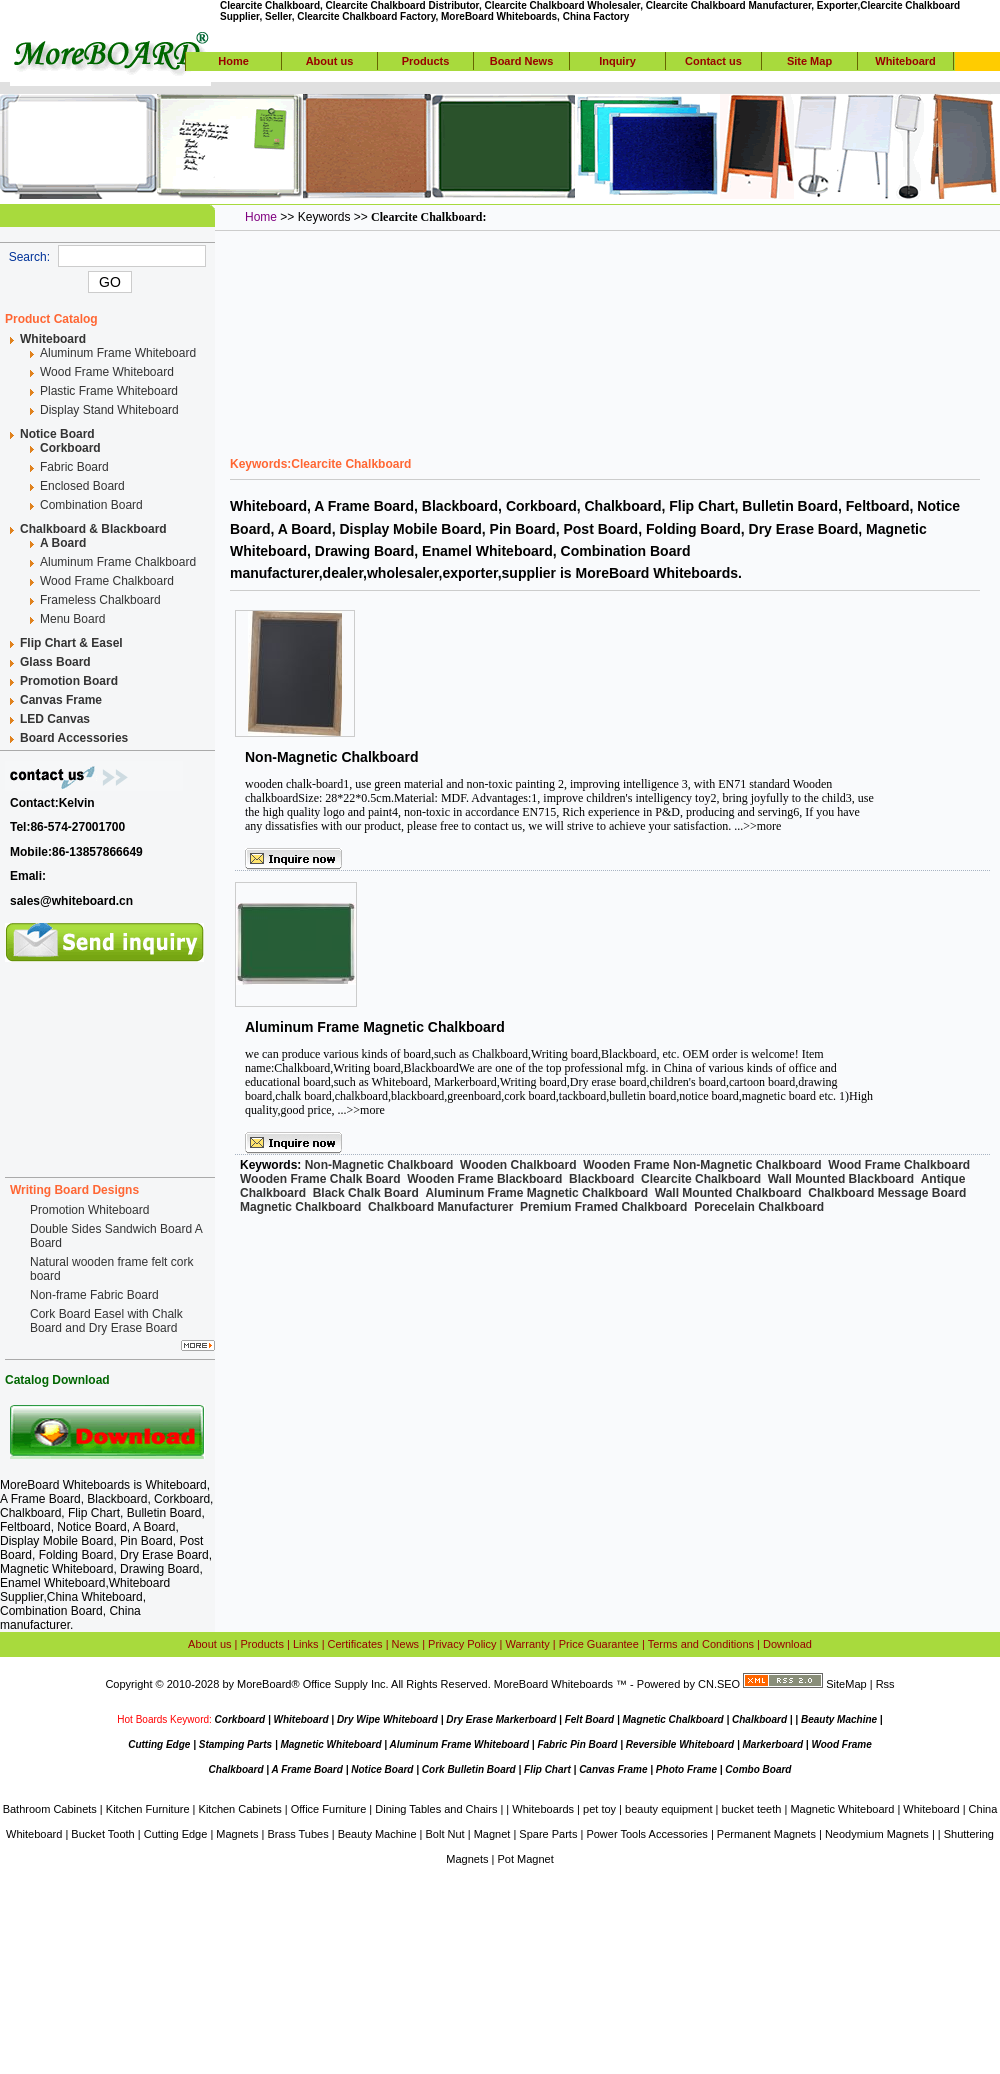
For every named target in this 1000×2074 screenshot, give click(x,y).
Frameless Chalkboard (100, 600)
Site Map (809, 61)
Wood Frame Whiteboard (107, 372)
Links (306, 1644)
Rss (885, 1684)
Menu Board (72, 619)
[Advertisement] (110, 1062)
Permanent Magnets (766, 1834)
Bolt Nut (445, 1834)
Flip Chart (547, 1769)
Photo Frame (686, 1769)
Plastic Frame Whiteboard (109, 391)
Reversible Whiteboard (680, 1744)
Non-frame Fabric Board (94, 1295)
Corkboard (240, 1719)
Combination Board (91, 505)
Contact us (713, 61)
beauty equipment (668, 1809)
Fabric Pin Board (577, 1744)
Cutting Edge (159, 1744)
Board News (522, 61)
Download (787, 1644)
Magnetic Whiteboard (330, 1744)
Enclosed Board (82, 486)
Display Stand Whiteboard (109, 410)
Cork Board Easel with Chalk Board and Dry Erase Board (106, 1321)
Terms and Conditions (701, 1644)
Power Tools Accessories (646, 1834)
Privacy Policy (462, 1644)
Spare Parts (548, 1834)
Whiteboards (543, 1809)
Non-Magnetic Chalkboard (331, 757)
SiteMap (846, 1684)
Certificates (355, 1644)
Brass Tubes (298, 1834)
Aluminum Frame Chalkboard (118, 562)
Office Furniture (329, 1809)
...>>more (757, 826)
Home (233, 61)
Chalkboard (759, 1719)
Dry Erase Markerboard (501, 1719)
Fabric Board (74, 467)
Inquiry (617, 61)
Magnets (237, 1834)
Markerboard (772, 1744)
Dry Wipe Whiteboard (387, 1719)
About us (330, 61)
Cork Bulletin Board (469, 1769)
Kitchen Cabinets (240, 1809)
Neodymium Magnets (877, 1834)
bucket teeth (751, 1809)
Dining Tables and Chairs (436, 1809)
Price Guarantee (599, 1644)
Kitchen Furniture (148, 1809)
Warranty (528, 1644)
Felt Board (589, 1719)
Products (426, 61)
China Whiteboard (95, 1597)
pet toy (599, 1809)
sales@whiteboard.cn (71, 901)
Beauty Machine (839, 1719)
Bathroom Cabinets (50, 1809)
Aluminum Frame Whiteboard (118, 353)
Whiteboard (905, 61)
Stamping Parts (235, 1744)
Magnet (492, 1834)
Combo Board (758, 1769)
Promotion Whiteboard (89, 1210)
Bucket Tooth (102, 1834)
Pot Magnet (525, 1859)
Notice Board (382, 1769)
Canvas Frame (613, 1769)
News (406, 1644)
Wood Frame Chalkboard (107, 581)
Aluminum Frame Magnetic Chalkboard (375, 1027)
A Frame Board (307, 1769)
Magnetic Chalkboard (673, 1719)
